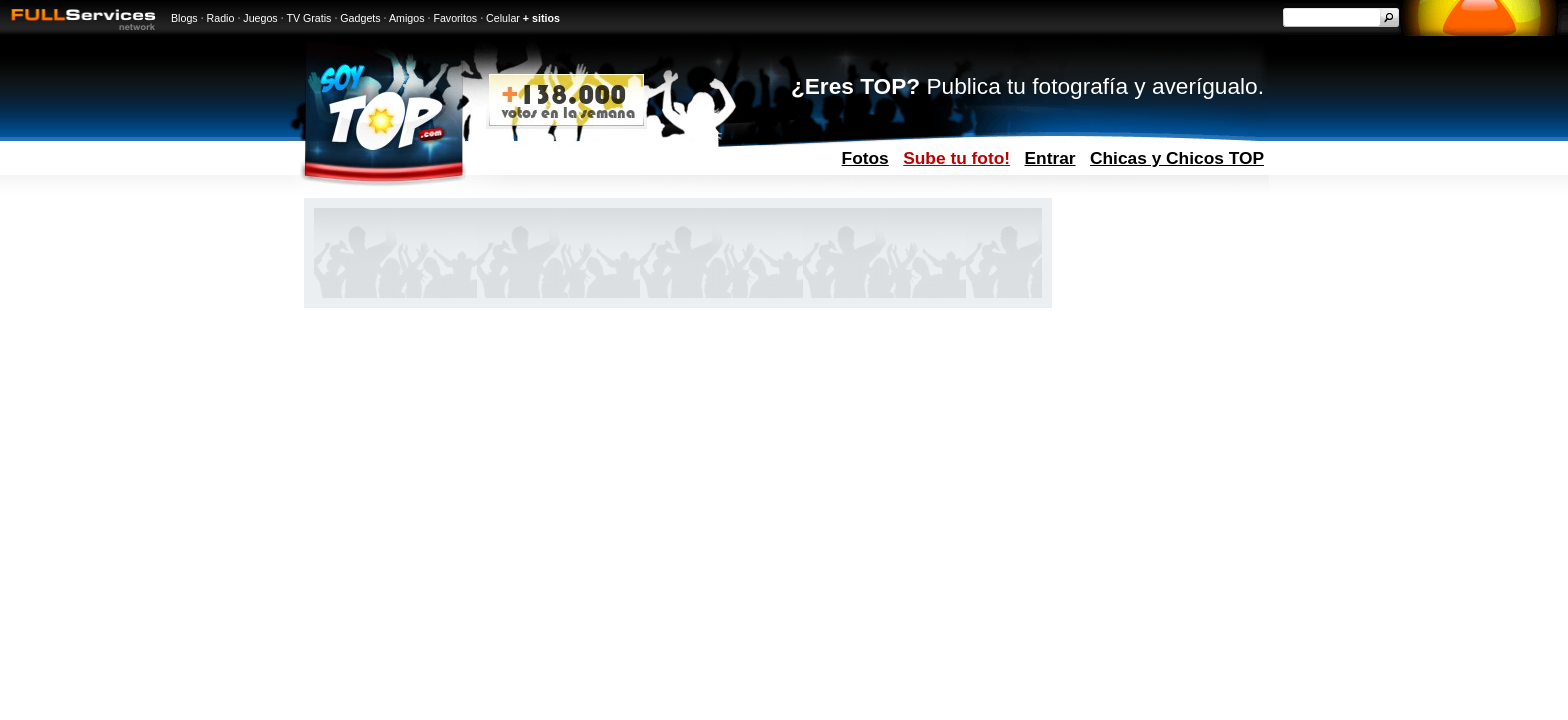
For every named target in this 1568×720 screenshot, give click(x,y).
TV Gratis (308, 18)
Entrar (1050, 158)
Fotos (865, 158)
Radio (221, 18)
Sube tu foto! (956, 158)
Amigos (407, 18)
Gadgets (360, 18)
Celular (503, 18)
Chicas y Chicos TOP (1177, 158)
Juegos (260, 18)
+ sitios (541, 18)
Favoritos (455, 18)
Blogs (184, 18)
